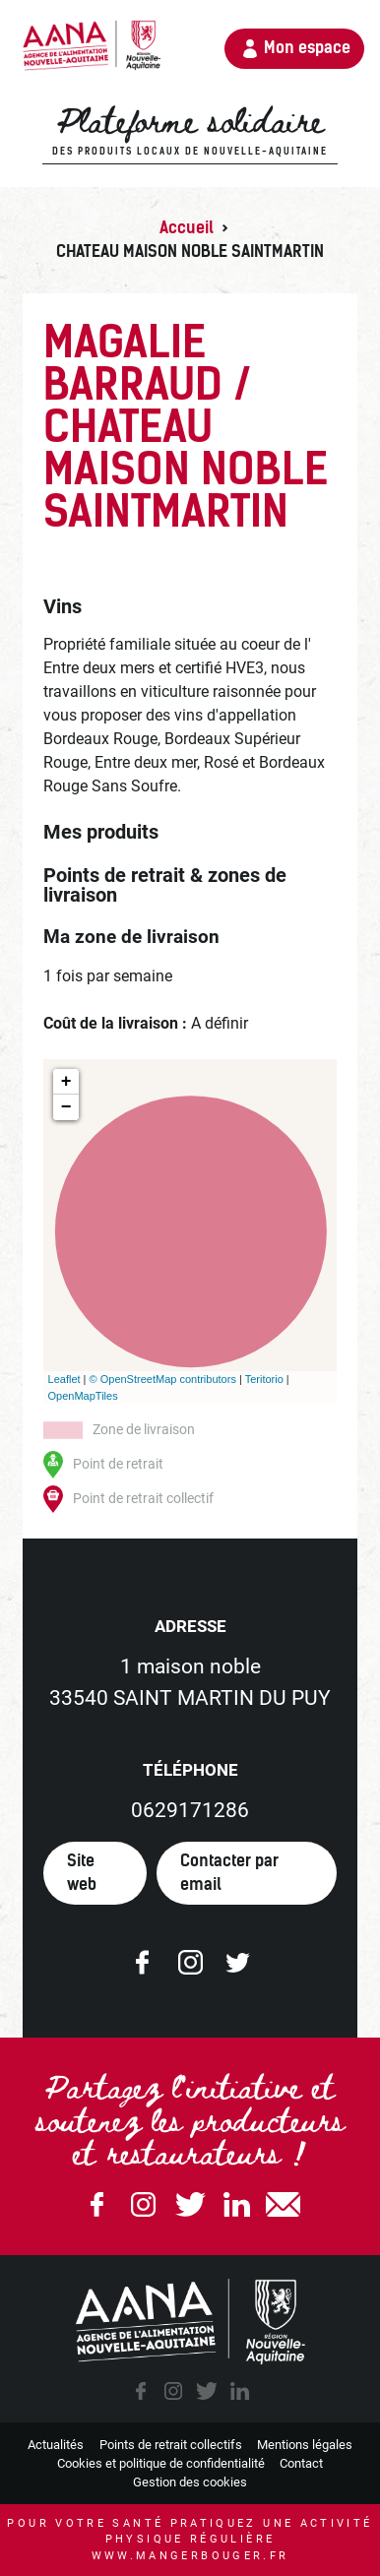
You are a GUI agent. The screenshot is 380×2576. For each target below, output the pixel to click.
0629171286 (190, 1810)
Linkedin (236, 2204)
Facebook (97, 2204)
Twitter (190, 2204)
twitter (207, 2391)
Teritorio (264, 1379)
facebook (141, 2391)
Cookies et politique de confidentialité (161, 2463)
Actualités (56, 2444)
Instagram (143, 2204)
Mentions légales (304, 2444)
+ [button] (66, 1082)
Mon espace (307, 47)
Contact (301, 2463)
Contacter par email (229, 1873)
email (282, 2204)
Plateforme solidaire (190, 131)
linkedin (239, 2391)
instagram (173, 2391)
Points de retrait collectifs (170, 2444)
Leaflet (64, 1379)
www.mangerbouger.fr (190, 2555)
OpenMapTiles (83, 1396)
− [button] (66, 1107)
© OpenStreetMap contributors (163, 1379)
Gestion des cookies (190, 2482)
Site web (81, 1873)
